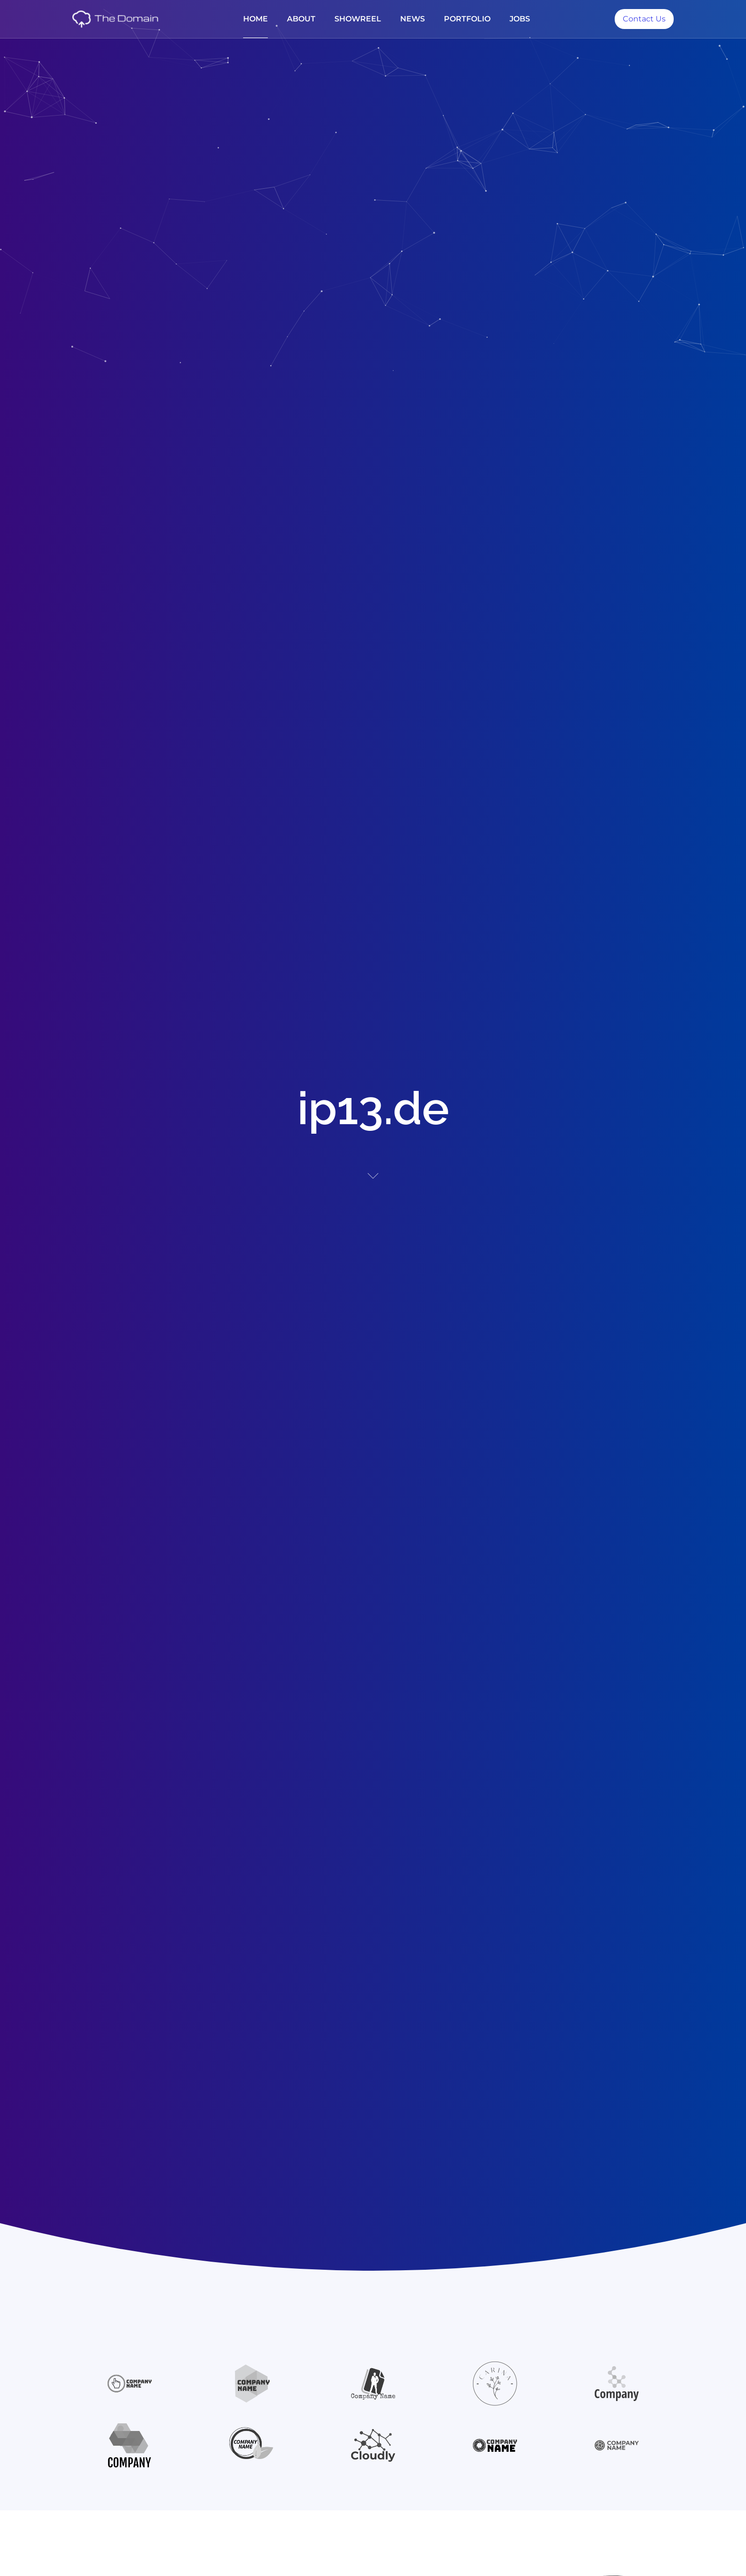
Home (255, 18)
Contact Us (644, 18)
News (412, 18)
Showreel (357, 18)
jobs (520, 18)
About (301, 18)
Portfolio (467, 18)
